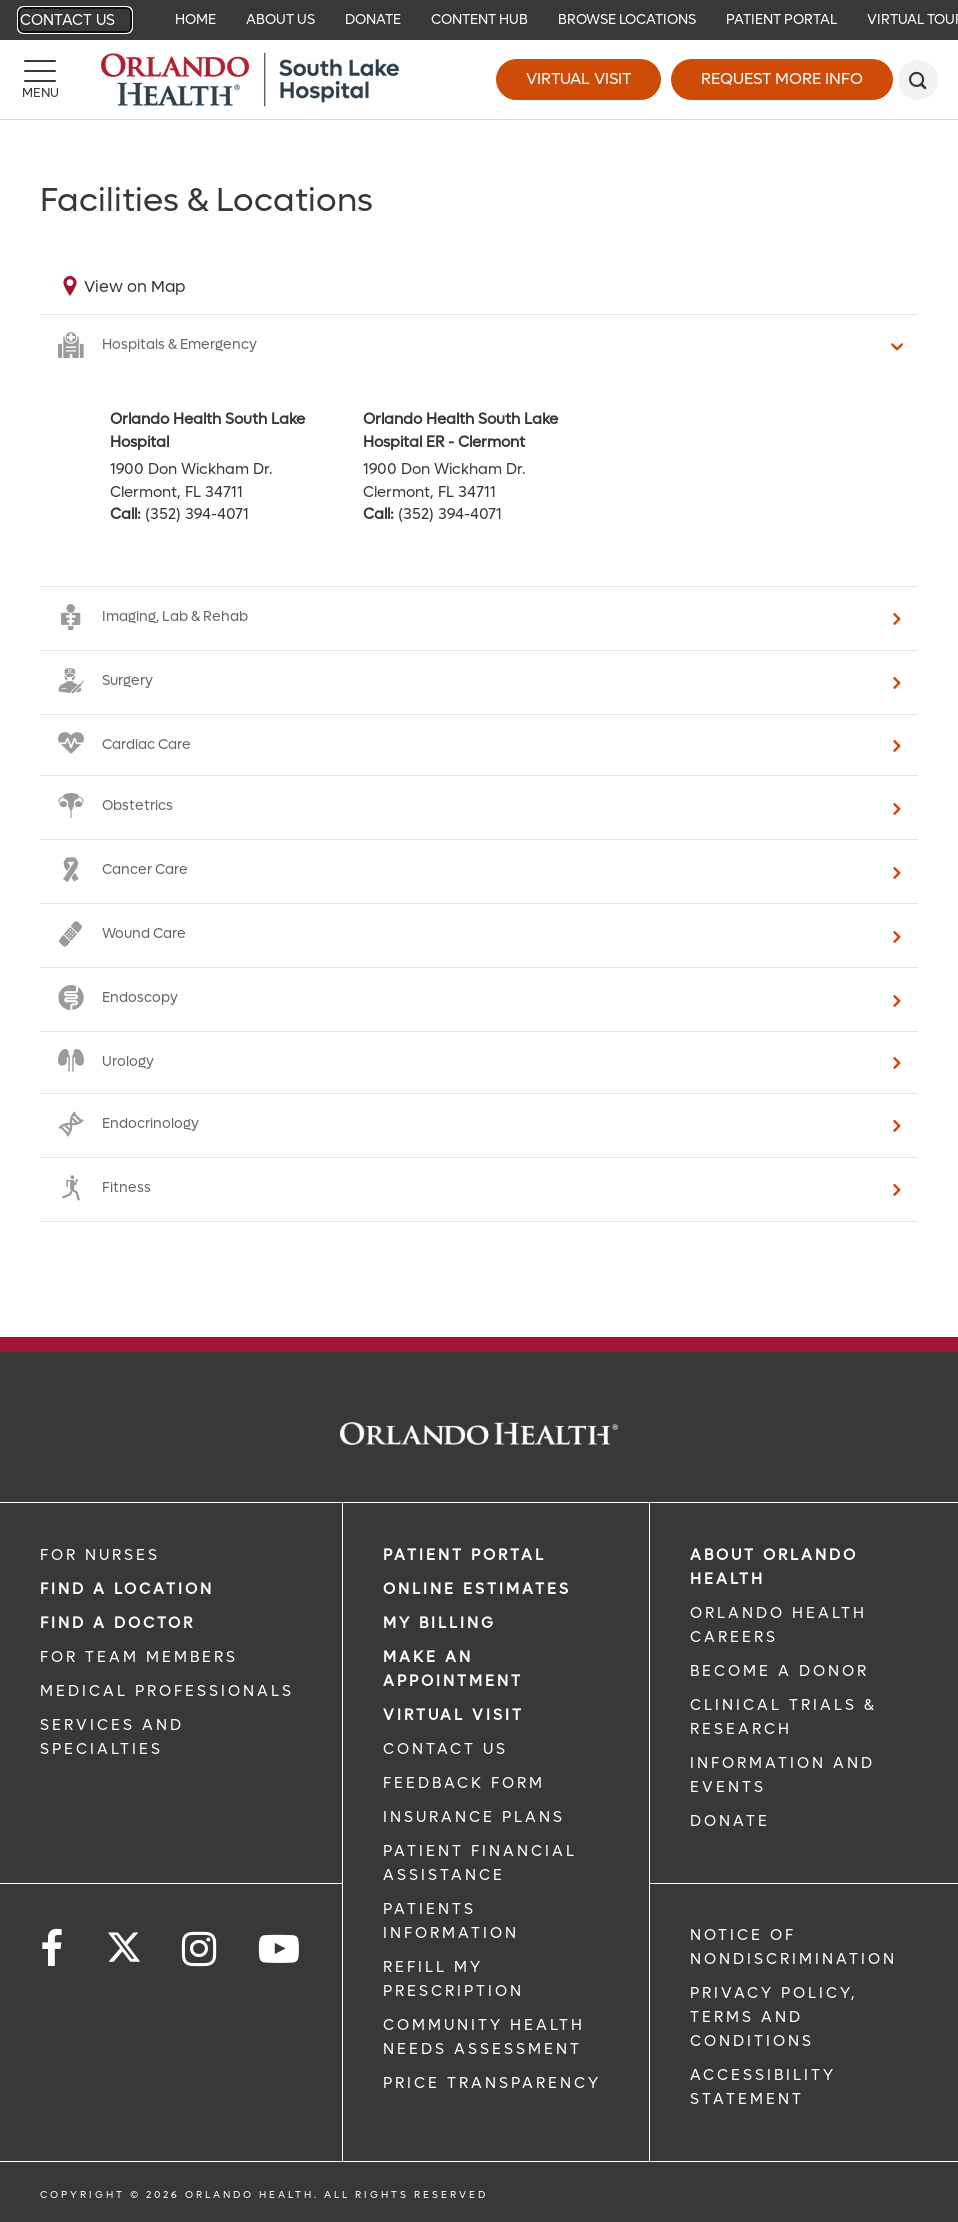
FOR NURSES (100, 1555)
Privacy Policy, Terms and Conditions (774, 2017)
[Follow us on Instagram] (200, 1949)
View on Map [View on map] (134, 286)
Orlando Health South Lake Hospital (207, 430)
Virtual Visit (578, 78)
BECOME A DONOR (779, 1671)
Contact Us (67, 20)
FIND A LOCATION (127, 1589)
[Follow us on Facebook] (53, 1949)
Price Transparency (492, 2083)
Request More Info (782, 78)
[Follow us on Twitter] (124, 1941)
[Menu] (40, 80)
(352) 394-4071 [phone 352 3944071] (197, 514)
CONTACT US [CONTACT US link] (445, 1749)
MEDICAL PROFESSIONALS (167, 1691)
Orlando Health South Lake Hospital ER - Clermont (460, 430)
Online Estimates (477, 1589)
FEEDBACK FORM (464, 1783)
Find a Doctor (117, 1623)
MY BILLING (439, 1623)
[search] (918, 80)
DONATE (730, 1821)
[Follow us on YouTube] (280, 1949)
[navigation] (479, 20)
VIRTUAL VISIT (453, 1715)
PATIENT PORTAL (464, 1555)
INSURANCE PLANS (474, 1817)
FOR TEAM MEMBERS (139, 1657)
